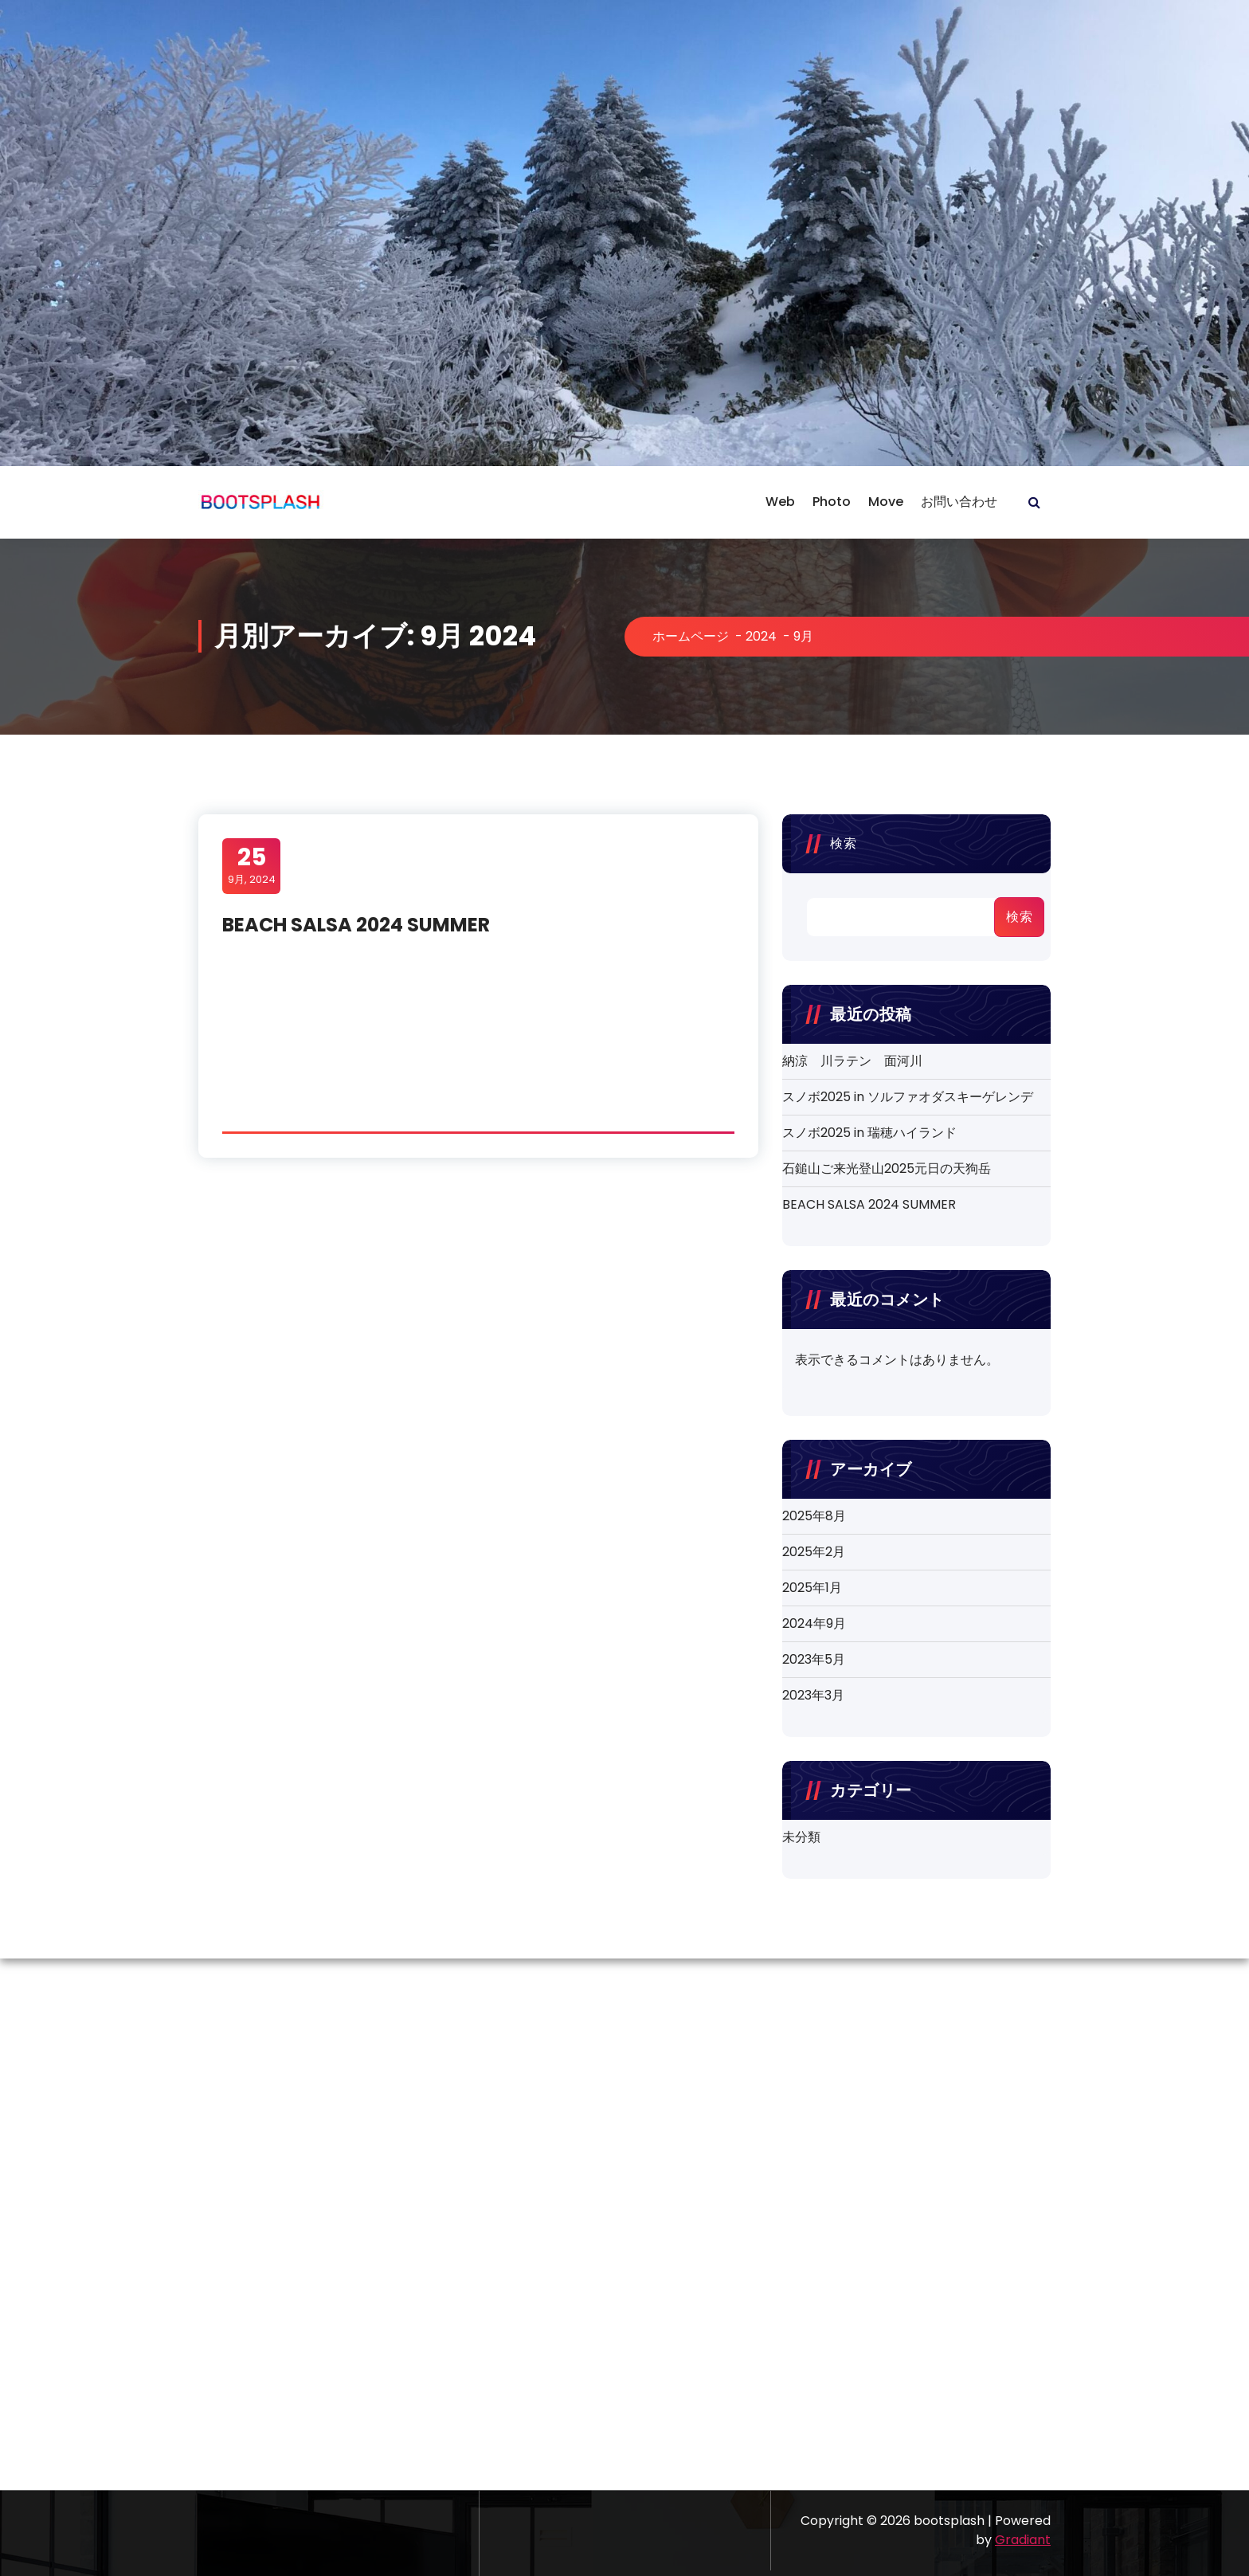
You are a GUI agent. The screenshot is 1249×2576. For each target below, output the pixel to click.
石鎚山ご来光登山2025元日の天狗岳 (886, 1168)
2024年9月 (814, 1623)
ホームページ (690, 636)
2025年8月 (814, 1516)
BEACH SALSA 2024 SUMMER (356, 925)
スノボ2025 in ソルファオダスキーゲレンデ (907, 1097)
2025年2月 (813, 1552)
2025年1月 (812, 1587)
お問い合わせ (959, 501)
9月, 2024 (252, 865)
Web (780, 501)
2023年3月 (813, 1695)
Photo (831, 501)
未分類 (801, 1837)
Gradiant (1023, 2540)
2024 (761, 636)
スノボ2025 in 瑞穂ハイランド (869, 1132)
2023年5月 (813, 1659)
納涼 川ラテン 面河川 (852, 1061)
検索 (843, 843)
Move (885, 501)
